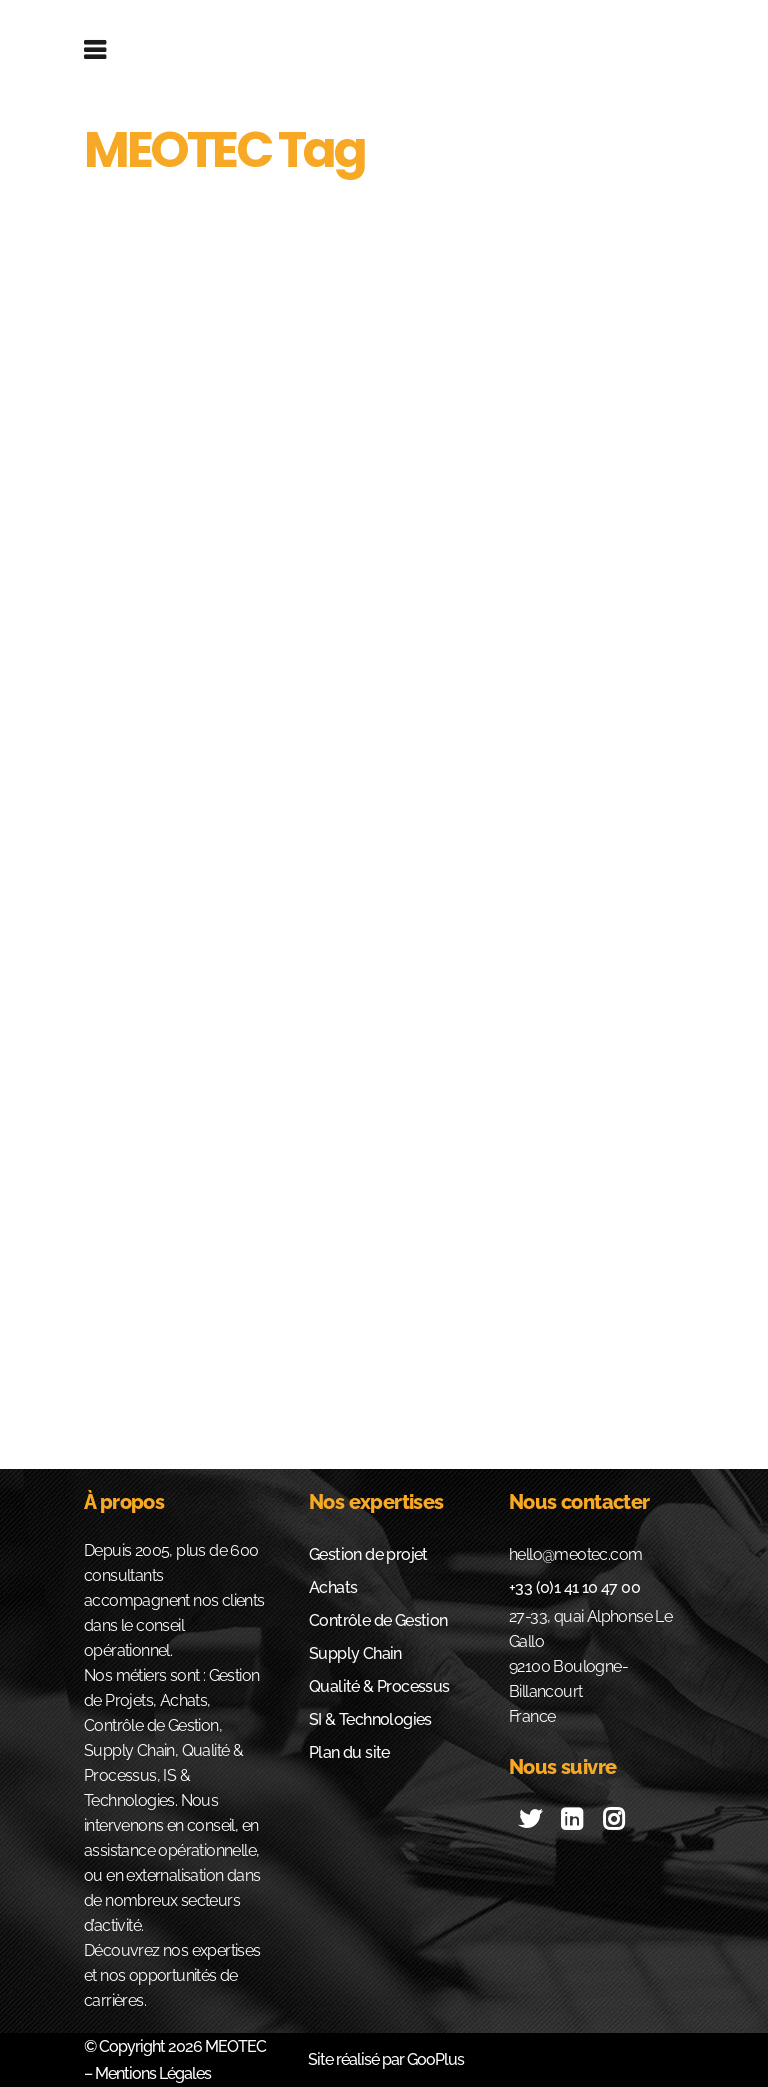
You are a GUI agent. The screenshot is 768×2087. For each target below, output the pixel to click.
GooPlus (435, 2059)
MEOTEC (235, 2046)
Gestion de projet (368, 1554)
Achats (333, 1587)
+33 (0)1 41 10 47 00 (574, 1587)
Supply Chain (355, 1653)
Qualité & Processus (379, 1686)
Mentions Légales (151, 2073)
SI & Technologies (370, 1719)
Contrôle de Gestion (378, 1620)
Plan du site (349, 1752)
